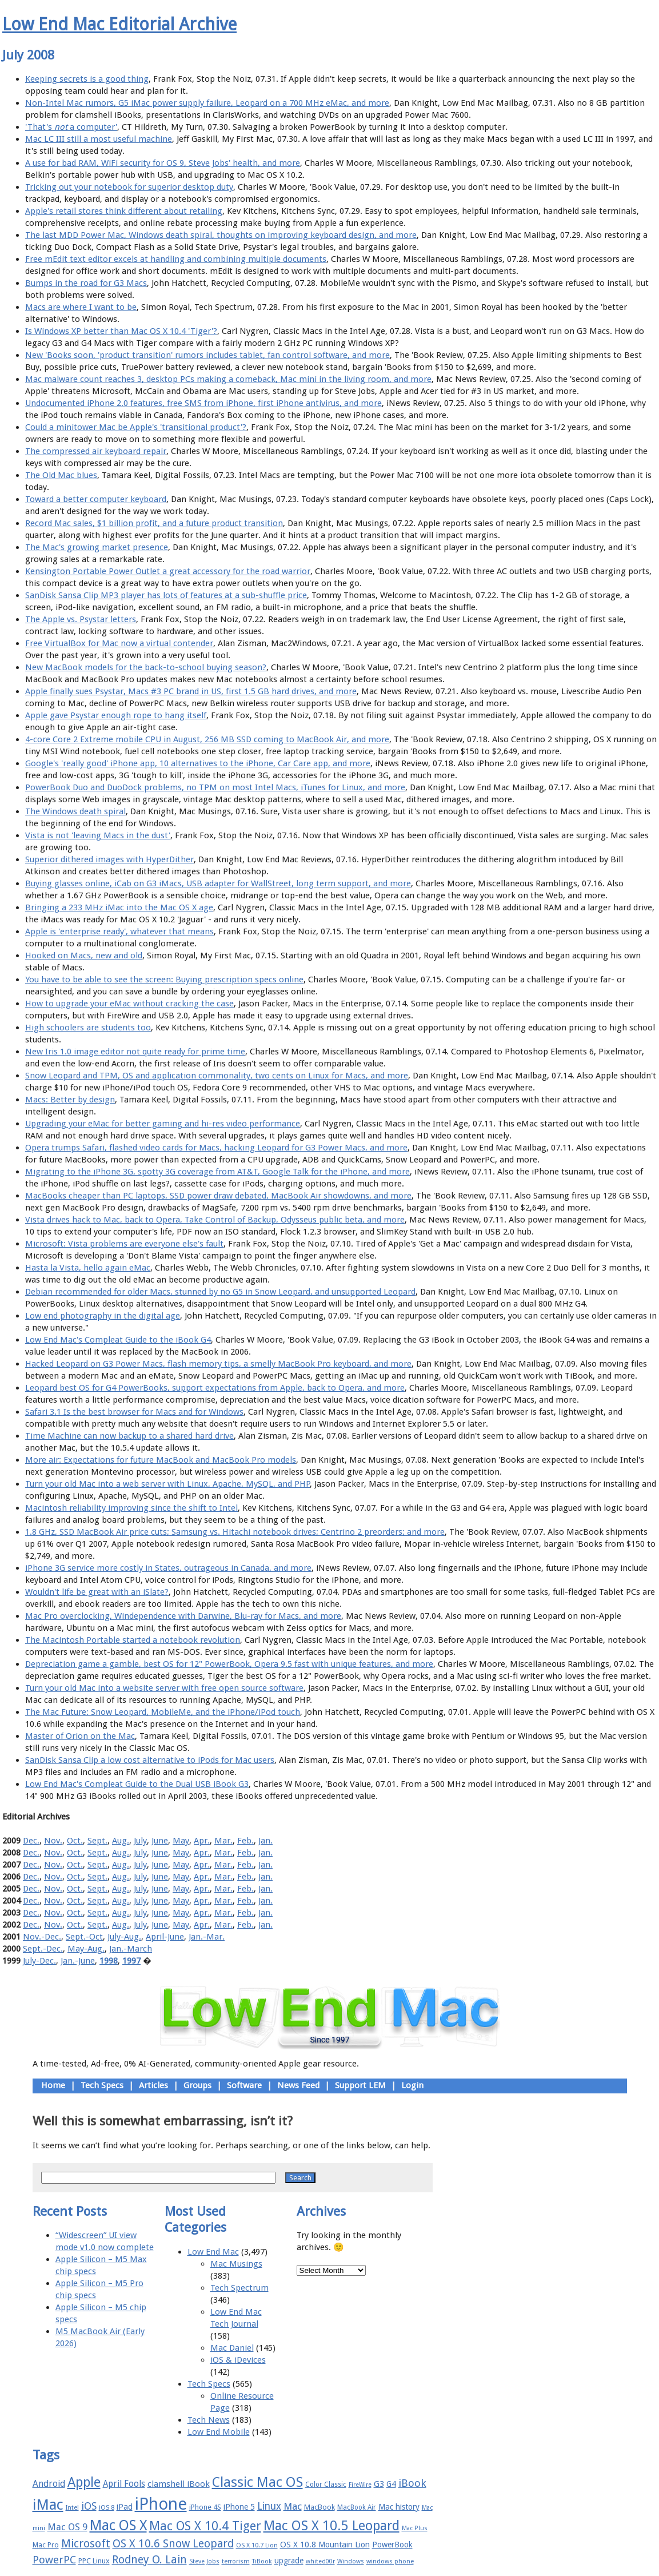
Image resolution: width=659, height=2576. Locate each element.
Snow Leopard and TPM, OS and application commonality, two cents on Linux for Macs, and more (216, 1075)
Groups (197, 2085)
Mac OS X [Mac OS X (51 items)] (118, 2525)
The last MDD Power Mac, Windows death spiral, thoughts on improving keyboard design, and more (221, 235)
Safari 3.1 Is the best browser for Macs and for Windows (134, 1412)
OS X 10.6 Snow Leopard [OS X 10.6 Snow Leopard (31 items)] (173, 2543)
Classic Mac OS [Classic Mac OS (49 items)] (257, 2482)
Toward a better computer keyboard (95, 499)
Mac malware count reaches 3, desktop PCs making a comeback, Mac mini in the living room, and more (228, 379)
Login (412, 2085)
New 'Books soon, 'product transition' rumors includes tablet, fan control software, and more (207, 355)
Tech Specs (102, 2085)
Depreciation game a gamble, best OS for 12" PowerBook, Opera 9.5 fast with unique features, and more (229, 1664)
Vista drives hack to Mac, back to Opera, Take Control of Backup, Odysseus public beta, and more (215, 1220)
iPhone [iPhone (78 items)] (161, 2504)
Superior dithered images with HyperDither (109, 859)
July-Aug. (124, 1937)
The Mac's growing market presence (96, 547)
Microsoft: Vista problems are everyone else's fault (124, 1244)
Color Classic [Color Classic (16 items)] (325, 2485)
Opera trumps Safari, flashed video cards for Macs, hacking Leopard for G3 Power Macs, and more (216, 1147)
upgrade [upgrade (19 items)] (288, 2560)
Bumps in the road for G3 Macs (86, 283)
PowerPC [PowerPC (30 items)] (54, 2560)
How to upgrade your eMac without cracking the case (129, 1003)
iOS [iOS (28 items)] (89, 2506)
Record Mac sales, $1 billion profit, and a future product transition (154, 523)
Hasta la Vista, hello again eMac (87, 1268)
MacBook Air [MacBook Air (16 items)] (356, 2507)
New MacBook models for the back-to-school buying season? (145, 667)
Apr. (202, 1841)
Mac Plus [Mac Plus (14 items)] (415, 2528)
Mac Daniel (232, 2348)
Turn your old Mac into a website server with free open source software (164, 1688)
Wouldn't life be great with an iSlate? (97, 1592)
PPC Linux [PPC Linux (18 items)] (94, 2561)
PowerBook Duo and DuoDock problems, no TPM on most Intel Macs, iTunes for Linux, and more (215, 787)
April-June (165, 1937)
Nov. (53, 1841)
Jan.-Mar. (207, 1937)
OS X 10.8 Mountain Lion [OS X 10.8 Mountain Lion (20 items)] (325, 2544)
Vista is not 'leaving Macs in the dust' (97, 835)
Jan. (265, 1841)
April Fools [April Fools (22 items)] (124, 2484)
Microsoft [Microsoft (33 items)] (85, 2543)
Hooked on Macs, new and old (83, 955)
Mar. (223, 1841)
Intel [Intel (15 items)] (72, 2507)
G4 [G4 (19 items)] (391, 2484)
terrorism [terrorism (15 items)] (236, 2561)
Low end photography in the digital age (102, 1316)
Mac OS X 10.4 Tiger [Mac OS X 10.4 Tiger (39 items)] (205, 2526)
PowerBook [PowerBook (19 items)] (392, 2544)
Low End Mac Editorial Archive (119, 24)
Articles (153, 2085)
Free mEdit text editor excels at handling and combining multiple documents (175, 259)
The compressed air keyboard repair (95, 451)
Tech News (208, 2420)
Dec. (31, 1841)
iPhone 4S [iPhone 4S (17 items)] (205, 2507)
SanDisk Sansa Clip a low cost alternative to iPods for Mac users (149, 1760)
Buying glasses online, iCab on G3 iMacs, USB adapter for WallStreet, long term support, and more (218, 883)
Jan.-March (130, 1949)
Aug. (120, 1841)
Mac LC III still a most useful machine (98, 139)
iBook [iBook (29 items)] (412, 2483)
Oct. (75, 1841)
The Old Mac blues (61, 475)
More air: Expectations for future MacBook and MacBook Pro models (160, 1460)
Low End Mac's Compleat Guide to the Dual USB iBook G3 (137, 1784)
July (140, 1841)
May (181, 1841)
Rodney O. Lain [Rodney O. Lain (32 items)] (149, 2559)
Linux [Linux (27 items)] (269, 2506)
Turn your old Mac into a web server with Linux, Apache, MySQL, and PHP (167, 1484)
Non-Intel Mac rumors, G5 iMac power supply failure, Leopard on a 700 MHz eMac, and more (207, 103)
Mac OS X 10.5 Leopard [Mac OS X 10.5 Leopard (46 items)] (331, 2526)
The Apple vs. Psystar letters (80, 619)
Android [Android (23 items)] (49, 2483)
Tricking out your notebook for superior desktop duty (129, 187)
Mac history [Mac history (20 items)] (399, 2506)
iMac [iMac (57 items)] (48, 2504)
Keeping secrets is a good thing (87, 79)
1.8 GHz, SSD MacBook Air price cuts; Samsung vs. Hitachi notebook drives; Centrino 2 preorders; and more (235, 1532)
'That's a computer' (71, 127)
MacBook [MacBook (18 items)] (319, 2507)
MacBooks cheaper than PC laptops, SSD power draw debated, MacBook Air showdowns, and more (218, 1196)
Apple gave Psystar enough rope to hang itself (115, 715)
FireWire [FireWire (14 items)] (360, 2485)
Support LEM (360, 2085)
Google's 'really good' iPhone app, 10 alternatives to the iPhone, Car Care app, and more (197, 763)
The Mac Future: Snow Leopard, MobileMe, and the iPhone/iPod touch (162, 1712)
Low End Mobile (218, 2432)
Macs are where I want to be (81, 307)
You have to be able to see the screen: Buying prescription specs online (164, 979)
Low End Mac (213, 2252)
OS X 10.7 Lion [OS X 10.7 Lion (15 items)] (257, 2545)
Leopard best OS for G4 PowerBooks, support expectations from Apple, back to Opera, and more (215, 1388)
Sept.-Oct (84, 1937)
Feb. (245, 1841)
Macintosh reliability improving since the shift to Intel (131, 1508)
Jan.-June (78, 1961)
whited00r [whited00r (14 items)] (320, 2561)
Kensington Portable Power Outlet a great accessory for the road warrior (167, 571)
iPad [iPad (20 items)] (125, 2506)
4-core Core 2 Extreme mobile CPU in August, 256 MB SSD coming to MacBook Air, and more (207, 739)
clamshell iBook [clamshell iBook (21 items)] (178, 2484)
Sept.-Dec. (43, 1949)
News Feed (298, 2085)
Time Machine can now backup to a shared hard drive (129, 1436)
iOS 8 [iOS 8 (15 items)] (106, 2507)
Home (53, 2085)
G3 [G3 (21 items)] (379, 2484)
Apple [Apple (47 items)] (84, 2482)
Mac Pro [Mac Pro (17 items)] (46, 2545)
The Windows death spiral (75, 811)
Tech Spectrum (239, 2288)
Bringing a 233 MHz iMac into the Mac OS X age (119, 907)
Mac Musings (236, 2264)
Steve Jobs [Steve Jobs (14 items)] (204, 2561)
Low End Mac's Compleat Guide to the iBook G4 (118, 1340)
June (159, 1841)
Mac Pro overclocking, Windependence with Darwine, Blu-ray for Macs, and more (183, 1616)
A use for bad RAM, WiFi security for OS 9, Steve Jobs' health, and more (162, 163)
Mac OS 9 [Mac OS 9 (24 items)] (67, 2527)
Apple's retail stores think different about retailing (123, 211)
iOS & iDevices (238, 2360)
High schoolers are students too (88, 1027)
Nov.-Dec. (42, 1937)
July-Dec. (39, 1961)
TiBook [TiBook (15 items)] (262, 2561)
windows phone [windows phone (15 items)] (390, 2561)
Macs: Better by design (70, 1099)
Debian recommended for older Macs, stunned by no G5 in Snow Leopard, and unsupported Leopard (220, 1292)
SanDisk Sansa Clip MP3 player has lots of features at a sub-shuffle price (166, 595)
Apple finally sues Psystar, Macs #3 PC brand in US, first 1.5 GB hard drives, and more (191, 691)
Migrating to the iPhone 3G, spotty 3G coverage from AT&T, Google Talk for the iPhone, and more (217, 1171)
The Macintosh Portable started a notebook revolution (132, 1640)
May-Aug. (86, 1949)
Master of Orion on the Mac (80, 1736)
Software (244, 2085)
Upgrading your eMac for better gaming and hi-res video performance (162, 1123)
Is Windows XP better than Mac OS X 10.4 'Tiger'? (121, 331)
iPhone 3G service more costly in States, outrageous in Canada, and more (168, 1568)
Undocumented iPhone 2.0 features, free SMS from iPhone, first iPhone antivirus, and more (203, 403)
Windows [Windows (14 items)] (350, 2561)
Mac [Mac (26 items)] (292, 2506)
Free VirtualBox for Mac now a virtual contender (119, 643)
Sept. (97, 1841)
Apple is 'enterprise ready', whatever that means (119, 931)
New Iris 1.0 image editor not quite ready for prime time (135, 1051)
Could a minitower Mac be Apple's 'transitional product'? (135, 427)
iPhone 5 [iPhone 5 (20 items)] (239, 2506)
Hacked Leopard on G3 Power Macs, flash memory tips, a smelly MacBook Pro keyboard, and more (218, 1364)
